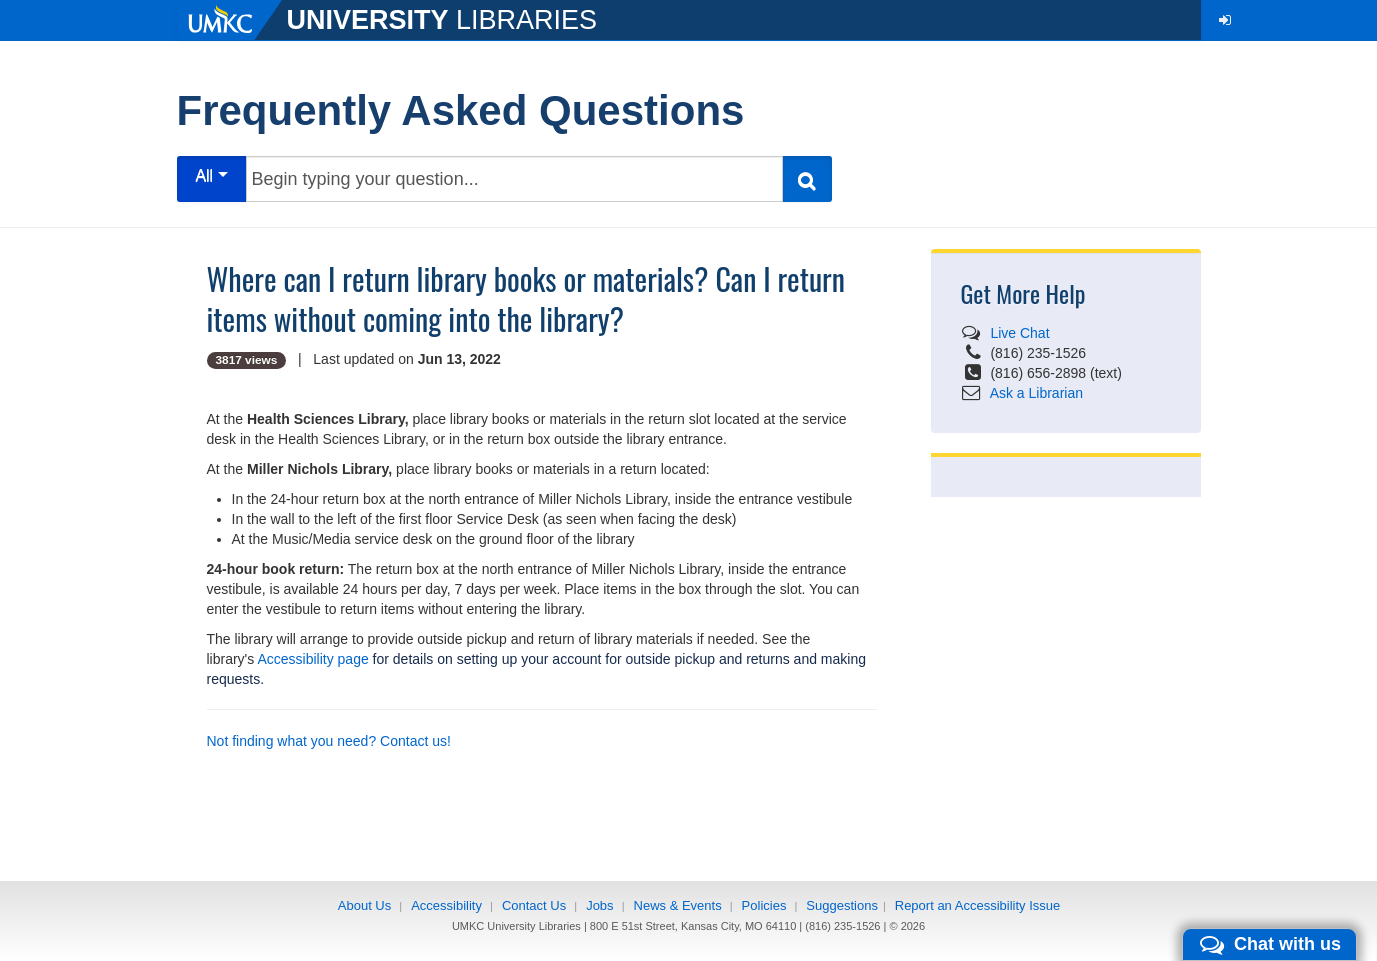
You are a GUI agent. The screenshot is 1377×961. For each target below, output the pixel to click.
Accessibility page (312, 659)
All (211, 175)
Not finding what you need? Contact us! (329, 741)
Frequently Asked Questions (461, 110)
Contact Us (534, 905)
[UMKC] (232, 20)
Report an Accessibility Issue (977, 905)
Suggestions (842, 905)
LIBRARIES (442, 20)
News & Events (678, 905)
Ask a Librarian (1036, 393)
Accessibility (446, 905)
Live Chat (1019, 333)
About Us (364, 905)
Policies (764, 905)
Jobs (599, 905)
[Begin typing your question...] (514, 179)
